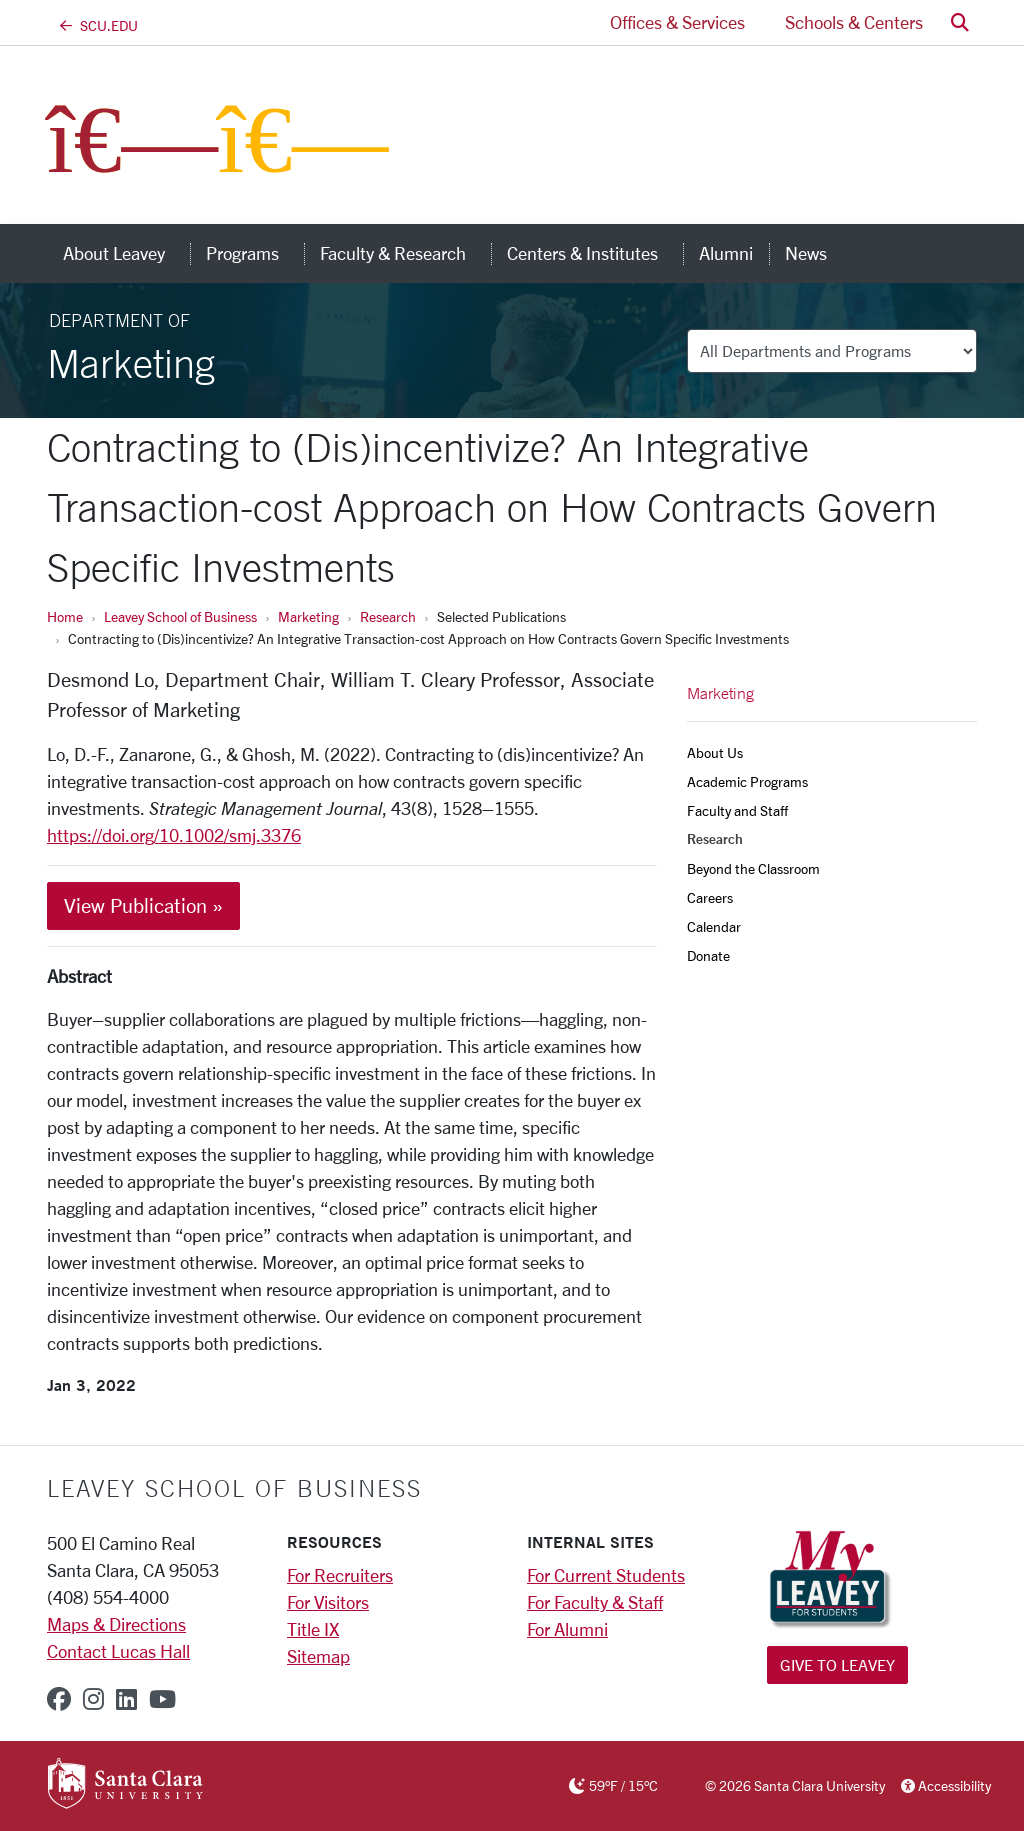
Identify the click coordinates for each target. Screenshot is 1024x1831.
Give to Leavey (837, 1664)
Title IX (313, 1629)
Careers (710, 897)
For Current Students (606, 1575)
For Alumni (567, 1629)
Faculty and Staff (737, 810)
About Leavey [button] (126, 253)
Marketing (308, 616)
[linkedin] (126, 1699)
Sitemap (318, 1656)
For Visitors (328, 1602)
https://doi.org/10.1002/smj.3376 (174, 835)
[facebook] (59, 1699)
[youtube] (162, 1699)
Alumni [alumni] (726, 253)
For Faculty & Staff (595, 1602)
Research (388, 616)
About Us (715, 752)
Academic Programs (747, 781)
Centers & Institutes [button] (595, 253)
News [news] (806, 253)
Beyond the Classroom (753, 868)
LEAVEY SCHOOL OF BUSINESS (234, 1488)
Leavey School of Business (180, 616)
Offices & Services (677, 22)
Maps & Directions (116, 1624)
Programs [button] (255, 253)
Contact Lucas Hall (118, 1651)
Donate (708, 955)
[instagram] (93, 1699)
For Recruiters (340, 1575)
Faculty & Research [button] (405, 253)
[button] (960, 22)
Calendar (714, 926)
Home (65, 616)
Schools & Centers (854, 22)
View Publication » (143, 905)
